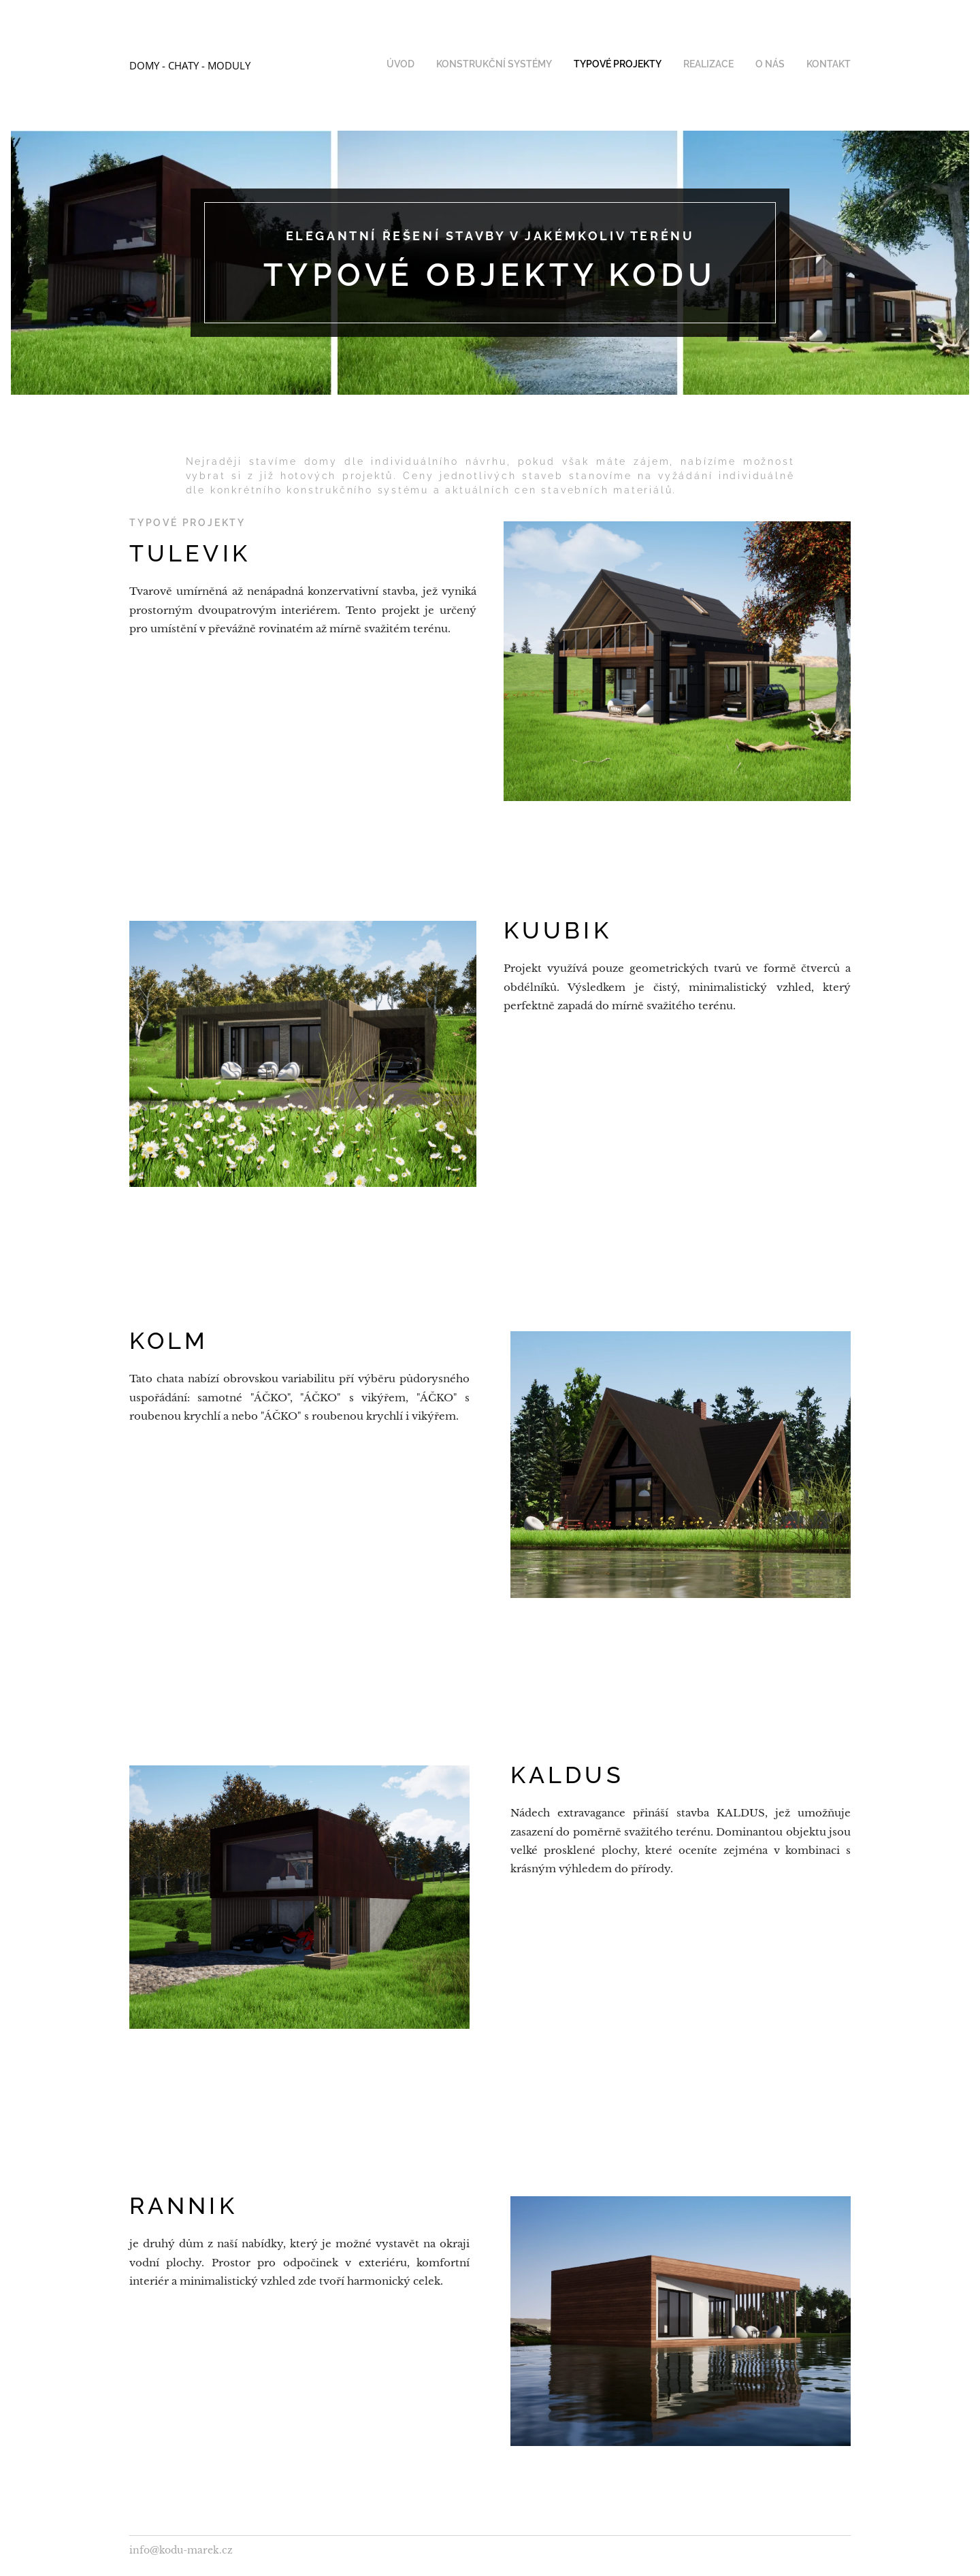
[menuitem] (745, 65)
